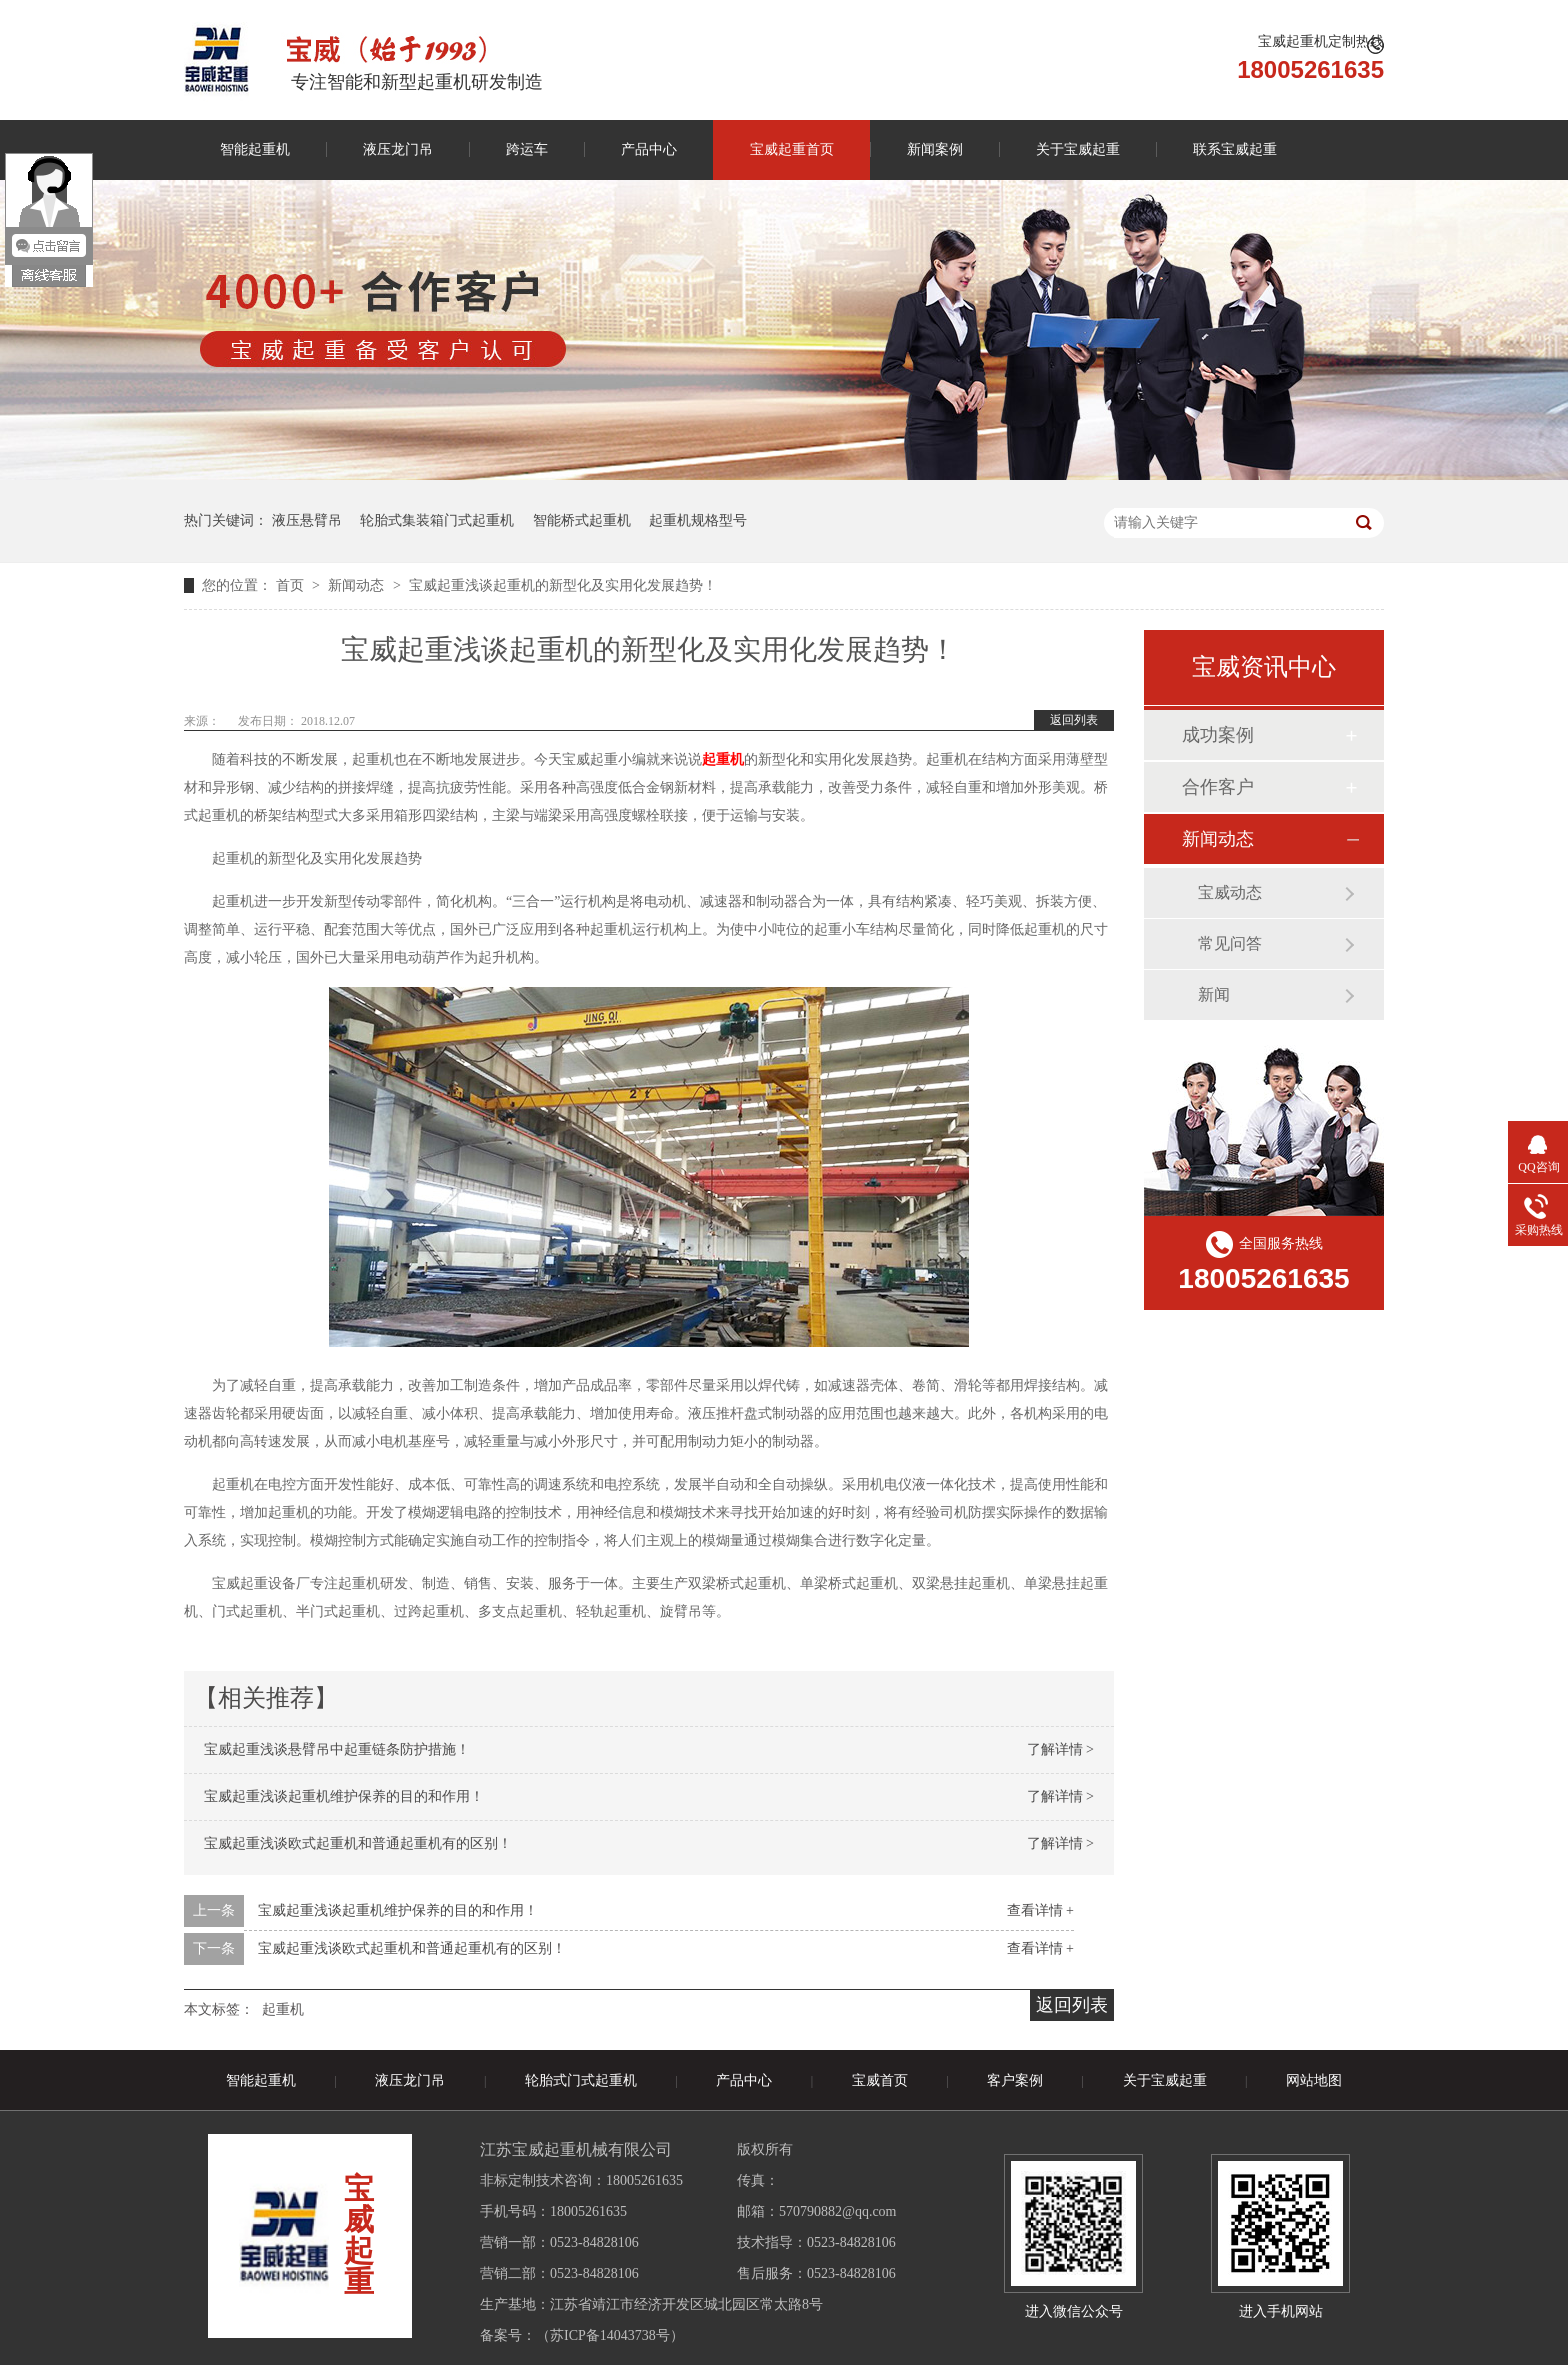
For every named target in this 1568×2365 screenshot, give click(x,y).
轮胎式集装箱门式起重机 (437, 520)
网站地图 (1314, 2080)
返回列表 (1074, 720)
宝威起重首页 (792, 149)
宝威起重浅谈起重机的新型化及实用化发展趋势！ (563, 585)
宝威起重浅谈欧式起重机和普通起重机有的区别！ (358, 1843)
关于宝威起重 (1078, 149)
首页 (292, 585)
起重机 (723, 759)
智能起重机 (255, 149)
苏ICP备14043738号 (610, 2335)
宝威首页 (880, 2080)
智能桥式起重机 (582, 520)
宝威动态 (1230, 892)
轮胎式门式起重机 (581, 2080)
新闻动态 (358, 585)
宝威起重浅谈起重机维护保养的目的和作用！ (344, 1796)
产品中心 (649, 149)
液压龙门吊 (398, 149)
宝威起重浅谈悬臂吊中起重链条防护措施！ (337, 1749)
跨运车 (527, 149)
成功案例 (1218, 735)
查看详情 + (1040, 1910)
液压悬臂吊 (307, 520)
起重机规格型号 (698, 520)
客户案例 (1015, 2080)
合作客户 (1218, 787)
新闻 (1214, 994)
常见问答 (1230, 943)
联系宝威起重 (1235, 149)
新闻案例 (935, 149)
